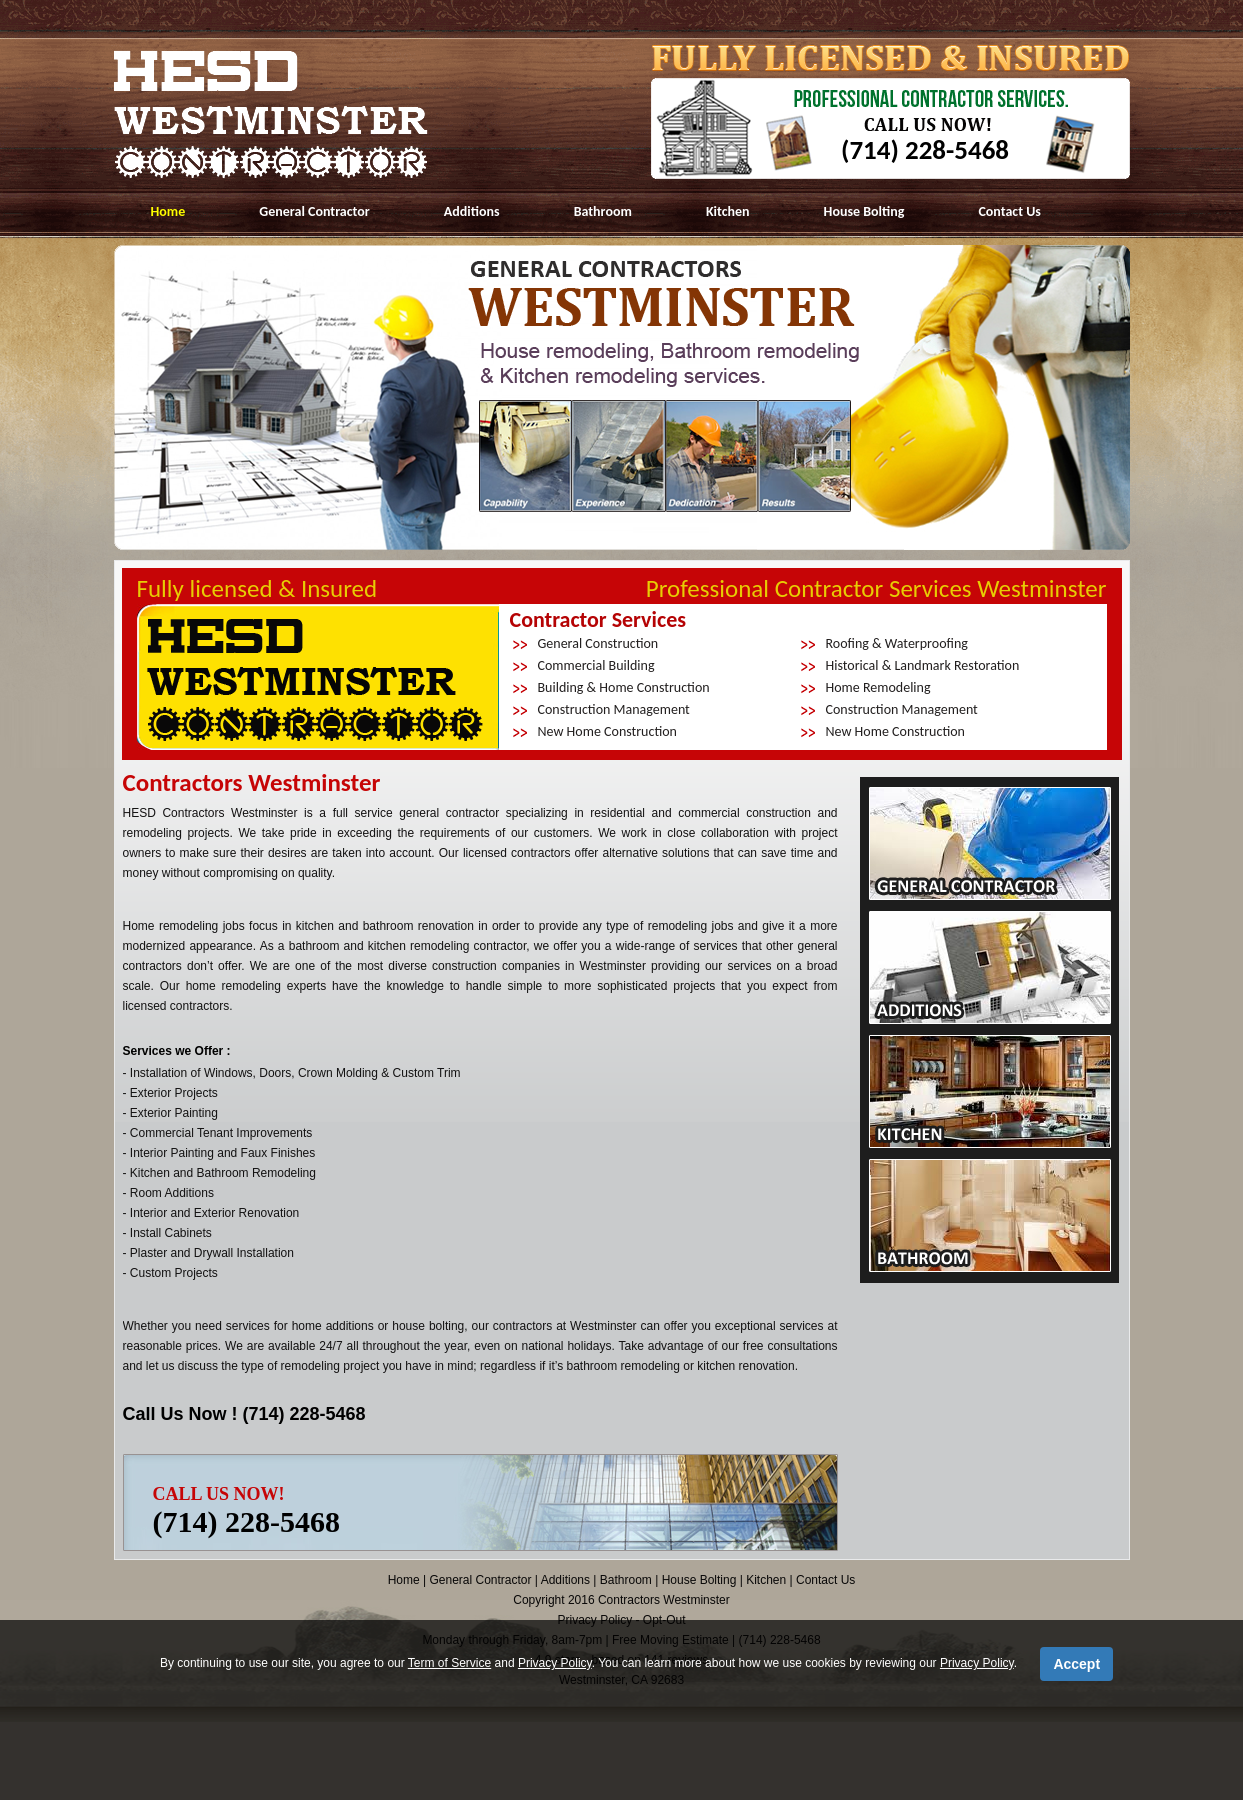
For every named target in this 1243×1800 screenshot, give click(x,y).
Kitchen (728, 211)
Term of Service (449, 1663)
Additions (472, 211)
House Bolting (864, 211)
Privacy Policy (555, 1663)
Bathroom (603, 211)
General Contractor (314, 211)
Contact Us (1009, 211)
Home (168, 211)
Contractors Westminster (664, 1600)
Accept (1076, 1664)
